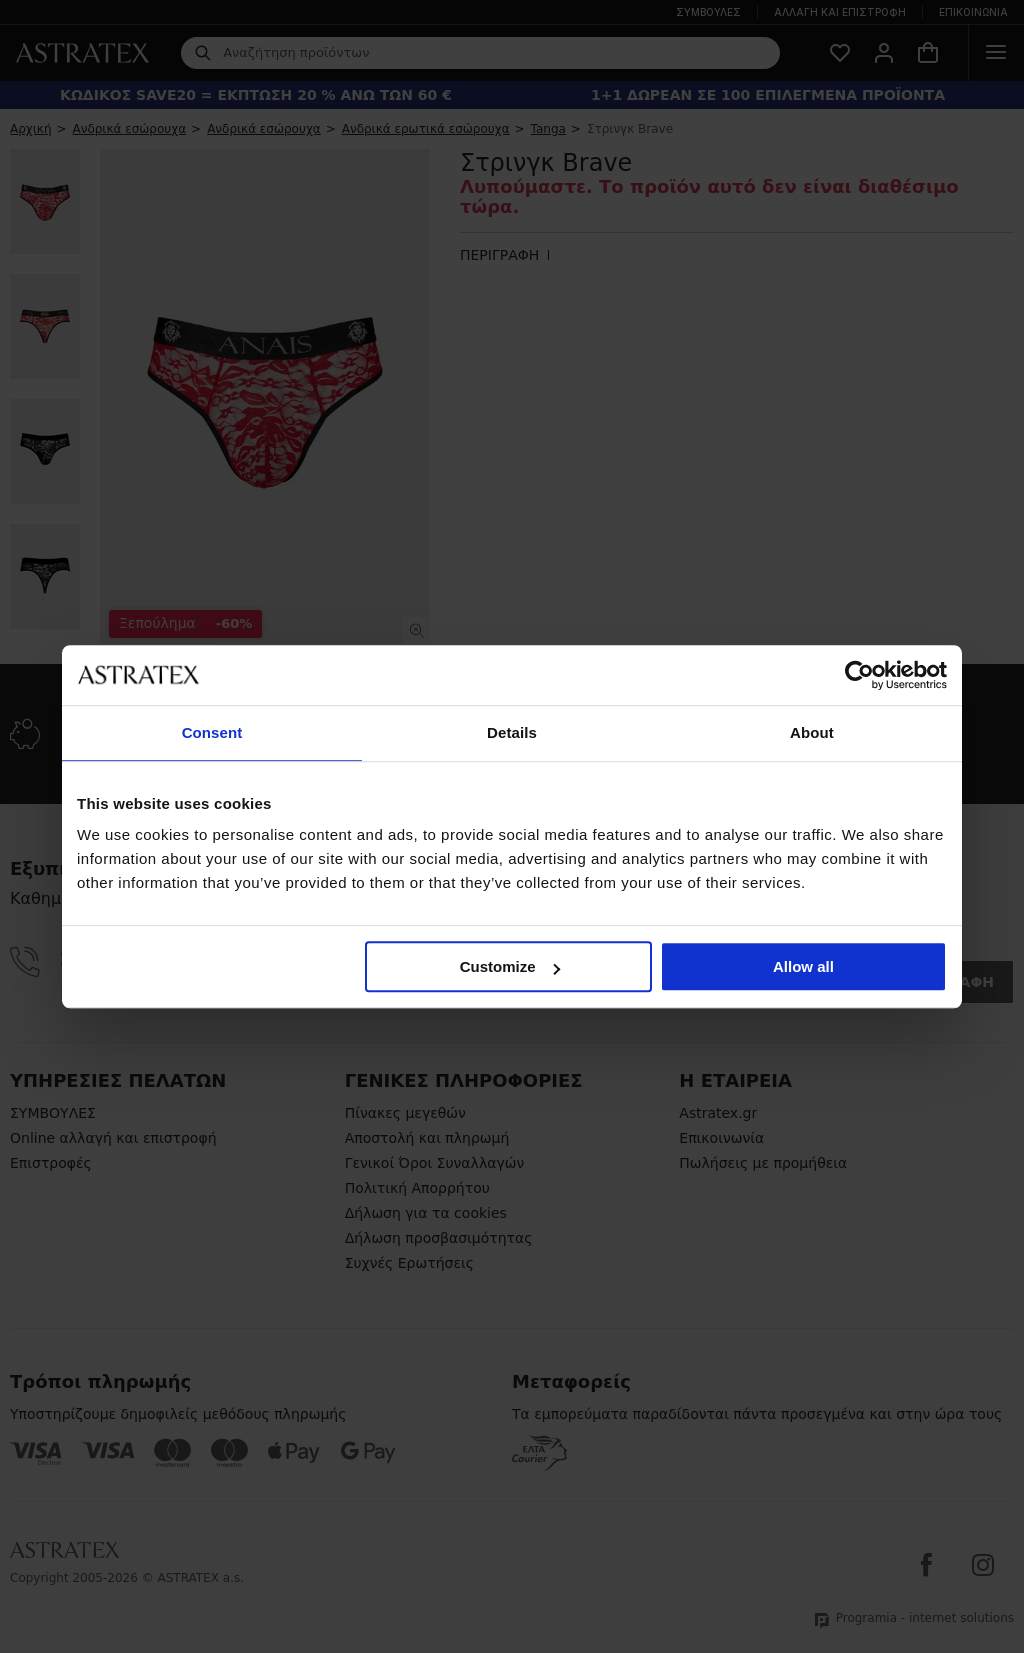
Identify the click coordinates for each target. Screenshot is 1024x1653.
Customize (510, 966)
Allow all (803, 966)
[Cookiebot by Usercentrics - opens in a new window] (859, 675)
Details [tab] (512, 732)
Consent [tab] (212, 732)
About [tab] (812, 732)
